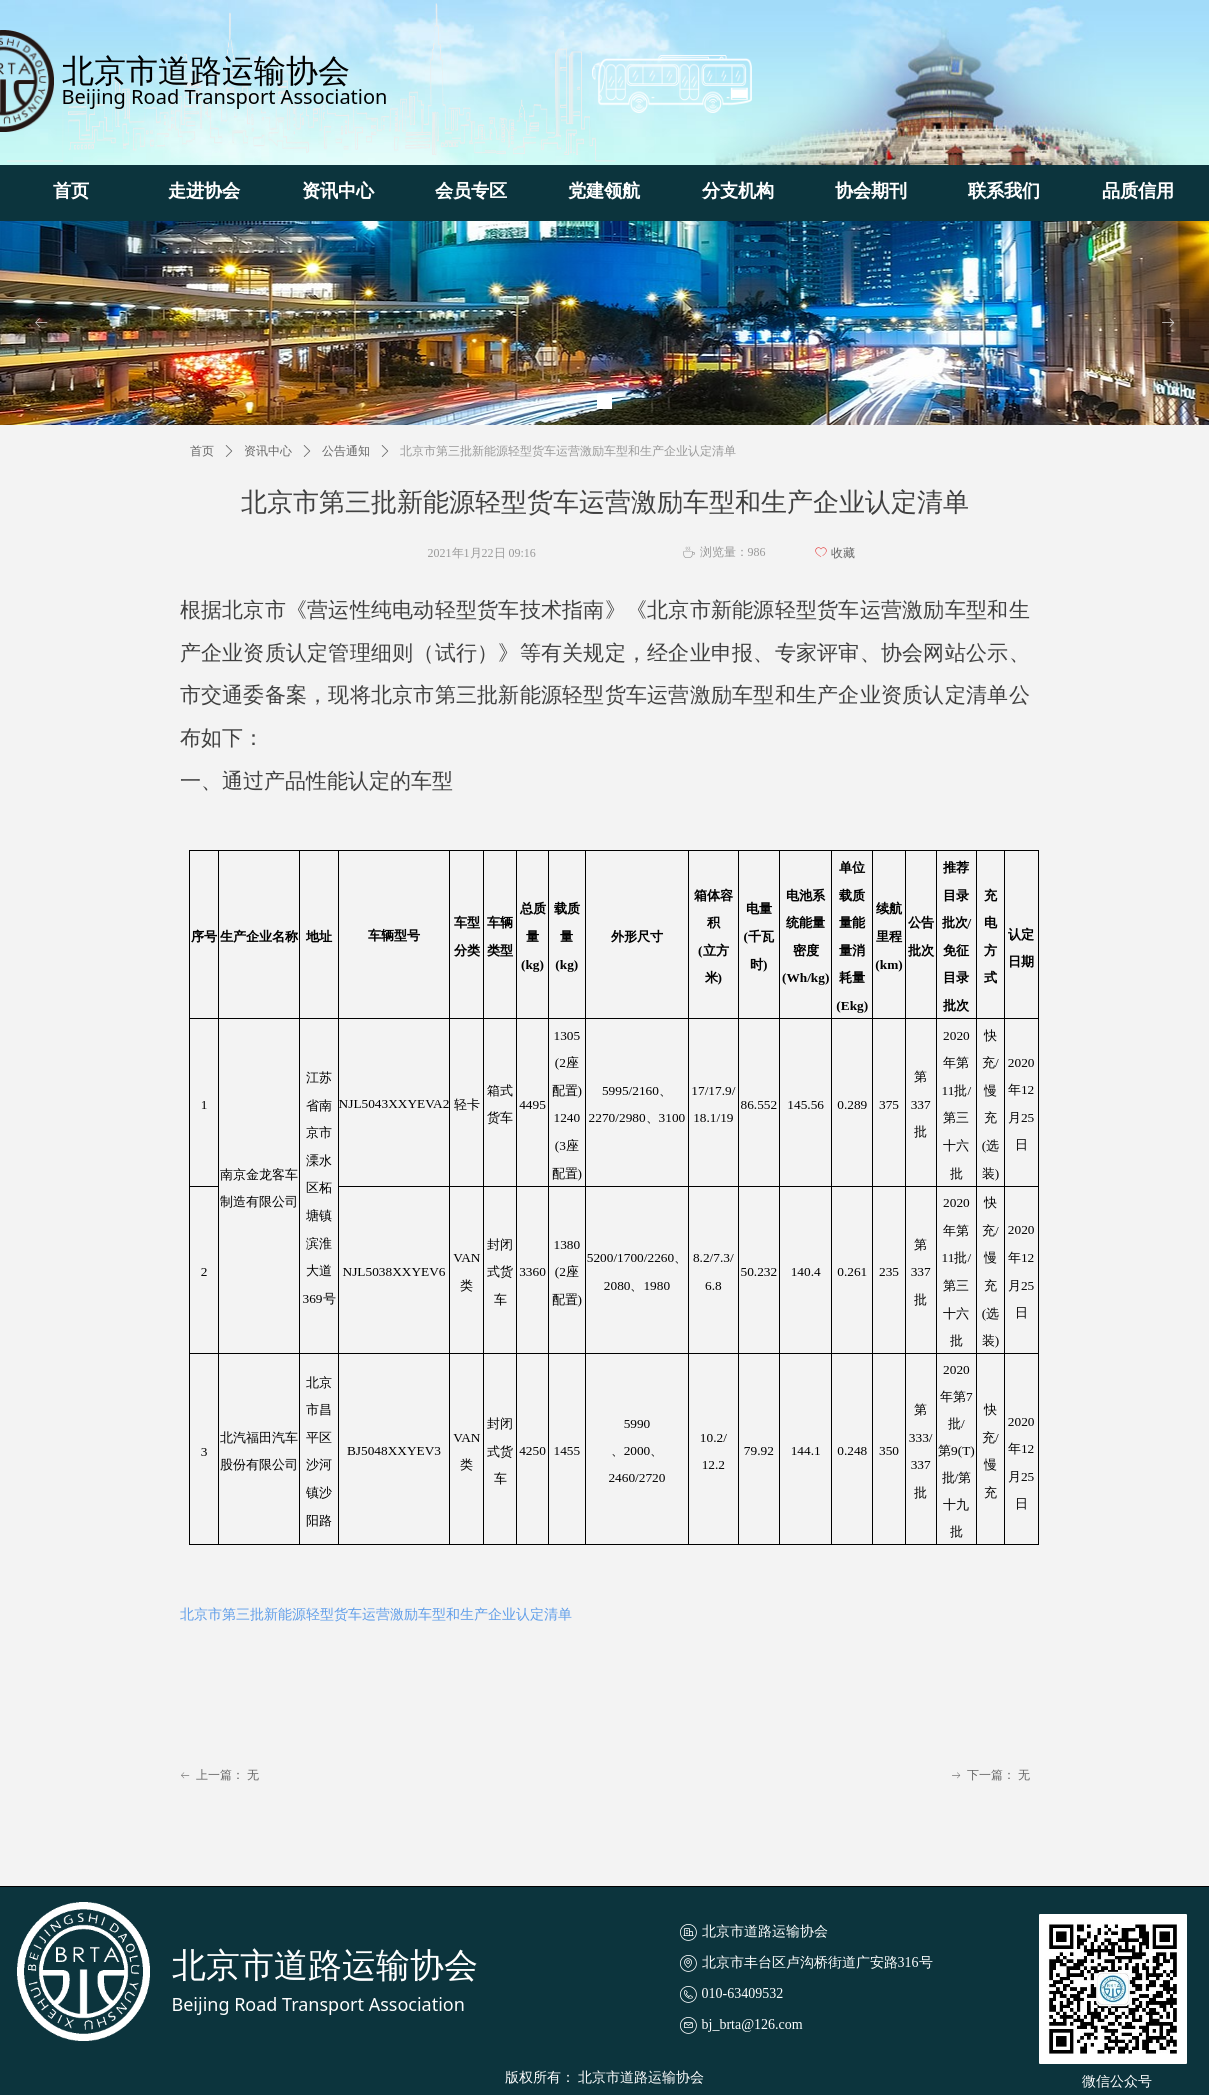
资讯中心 (268, 451)
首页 (202, 451)
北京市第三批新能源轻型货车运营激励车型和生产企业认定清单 (376, 1614)
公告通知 (346, 451)
